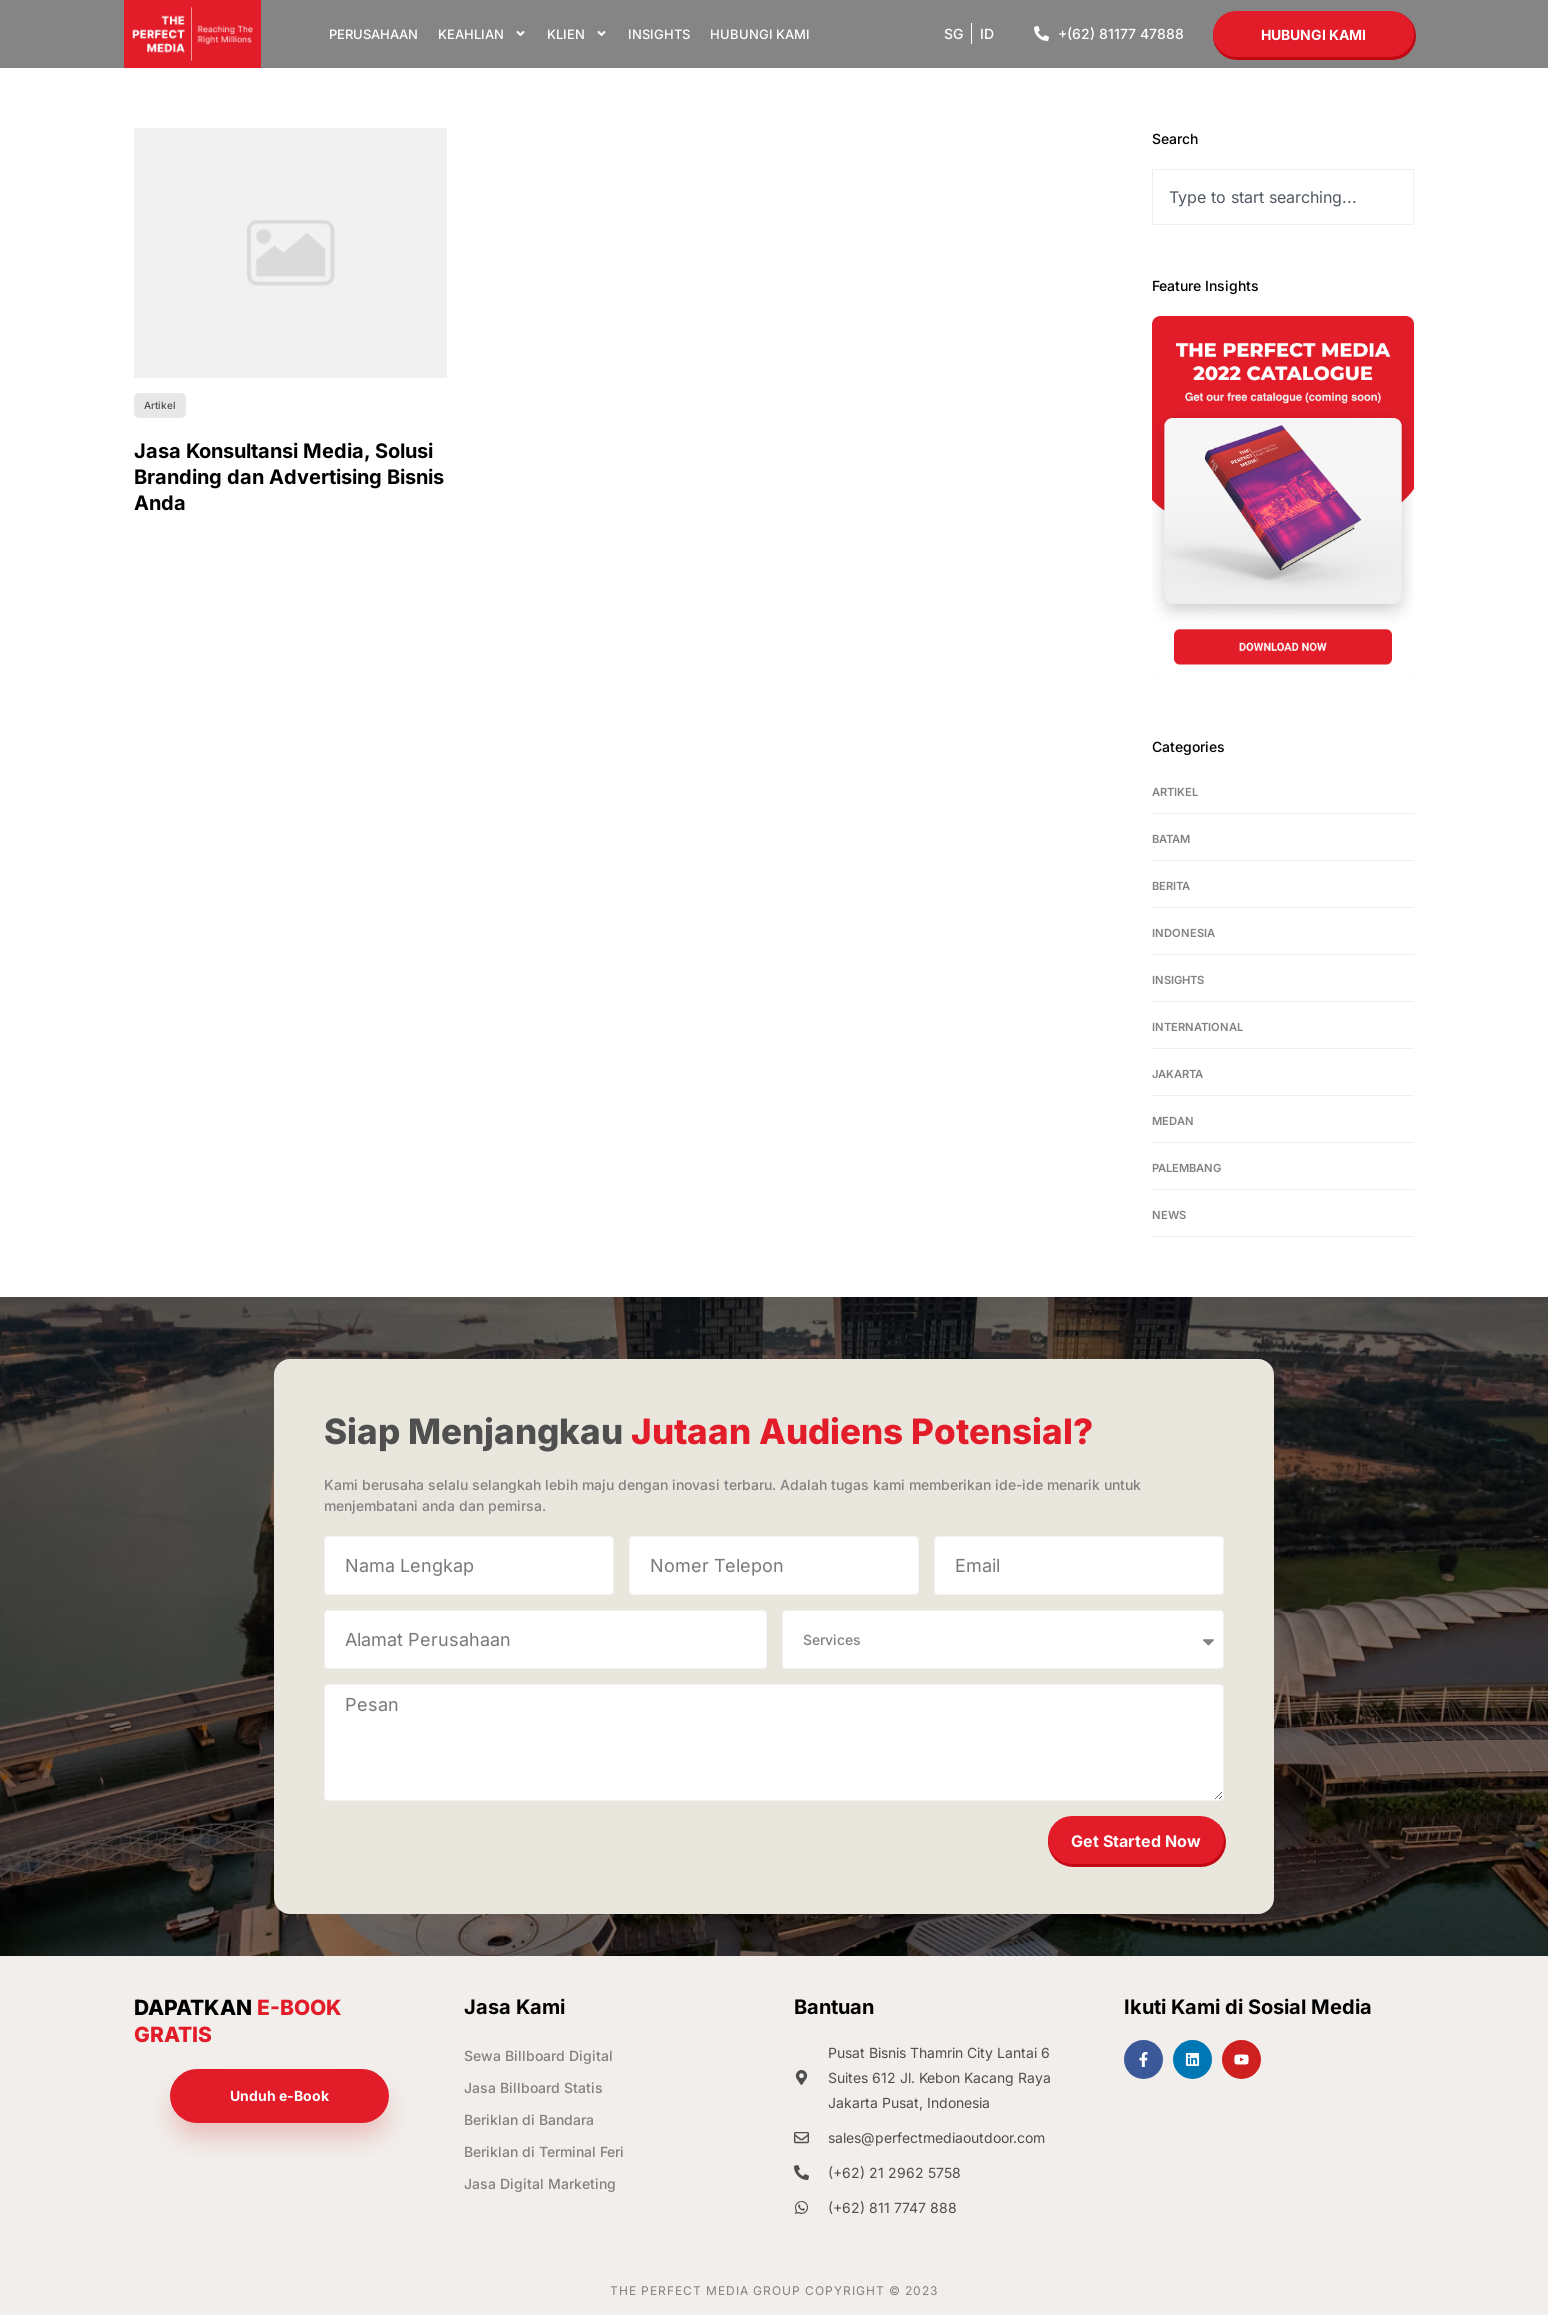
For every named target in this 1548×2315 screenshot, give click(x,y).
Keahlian (482, 33)
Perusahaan (373, 34)
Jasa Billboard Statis (533, 2087)
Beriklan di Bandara (529, 2119)
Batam (1171, 839)
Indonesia (1183, 933)
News (1169, 1215)
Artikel (1175, 792)
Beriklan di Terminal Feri (544, 2151)
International (1197, 1027)
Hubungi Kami (760, 34)
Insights (659, 34)
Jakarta (1177, 1074)
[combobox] (1283, 197)
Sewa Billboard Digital (538, 2055)
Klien (577, 33)
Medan (1173, 1121)
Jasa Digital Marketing (540, 2183)
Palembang (1186, 1168)
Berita (1171, 886)
